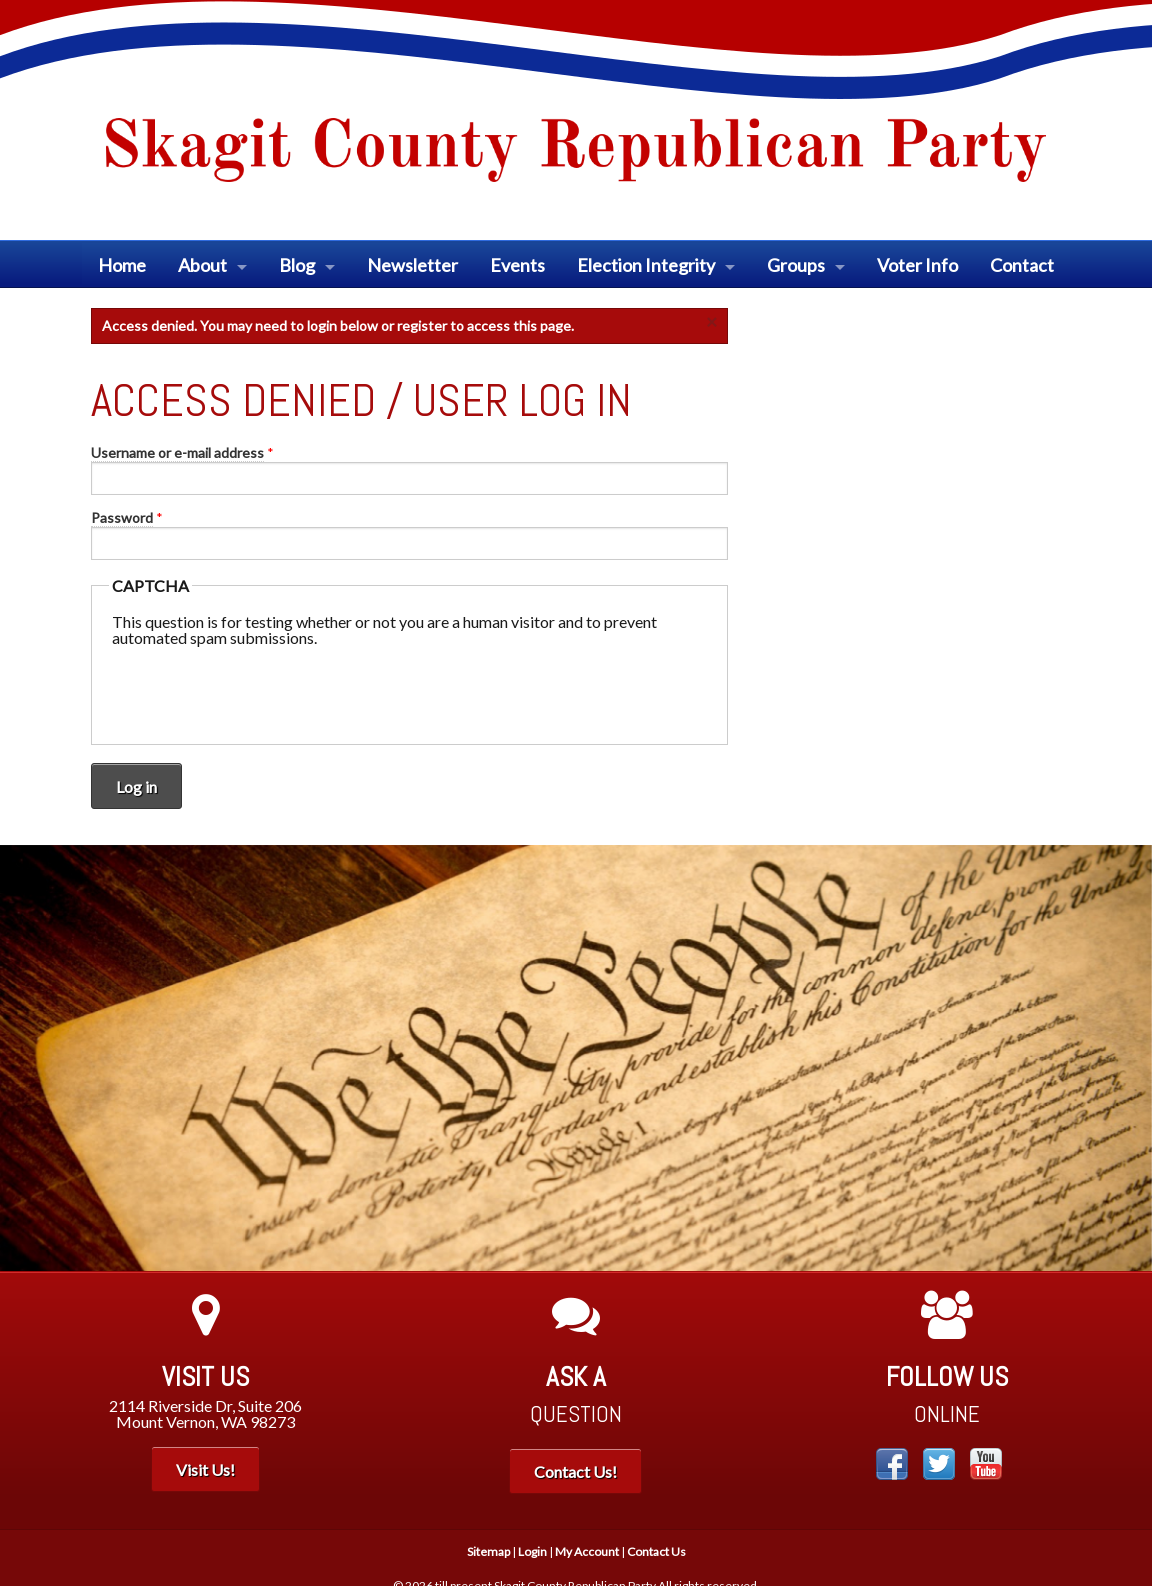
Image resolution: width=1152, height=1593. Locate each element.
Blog (297, 265)
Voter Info (917, 265)
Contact (1022, 265)
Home (122, 265)
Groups (796, 265)
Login (532, 1551)
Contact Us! (575, 1471)
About (202, 265)
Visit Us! (205, 1469)
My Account (587, 1551)
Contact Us (656, 1551)
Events (517, 265)
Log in (136, 786)
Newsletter (412, 265)
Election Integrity (646, 265)
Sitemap (488, 1551)
